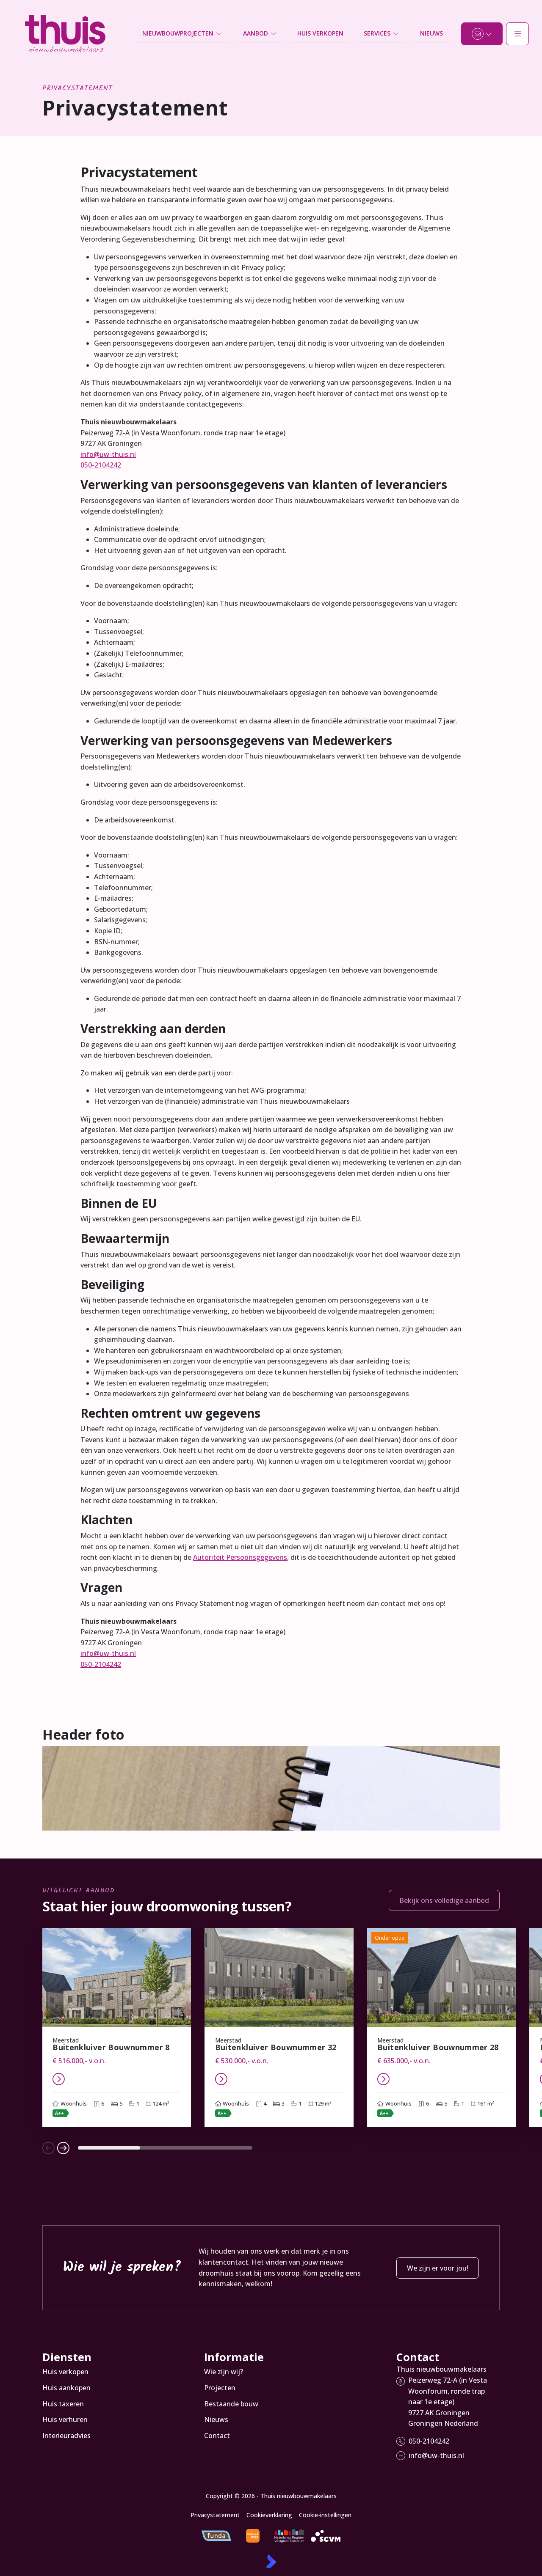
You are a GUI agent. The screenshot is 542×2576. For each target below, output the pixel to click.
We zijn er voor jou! (437, 2268)
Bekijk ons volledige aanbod (444, 1900)
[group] (116, 2027)
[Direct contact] (482, 33)
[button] (48, 2148)
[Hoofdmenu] (517, 33)
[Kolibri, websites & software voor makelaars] (271, 2561)
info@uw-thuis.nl (108, 454)
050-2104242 (100, 465)
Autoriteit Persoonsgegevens (240, 1557)
